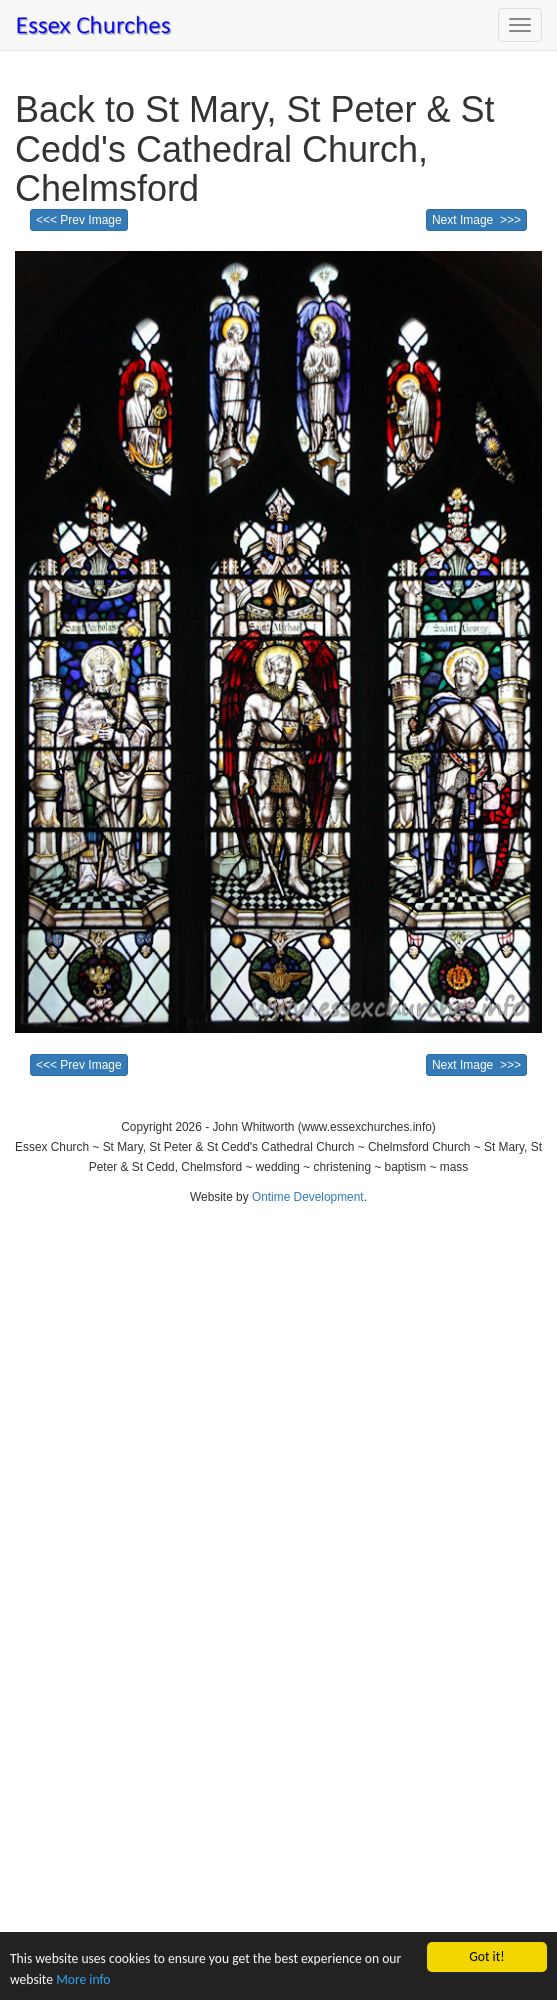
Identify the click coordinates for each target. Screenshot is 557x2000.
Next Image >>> (476, 220)
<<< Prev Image (79, 220)
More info (83, 1980)
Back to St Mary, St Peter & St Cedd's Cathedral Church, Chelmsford (255, 149)
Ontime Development (308, 1197)
